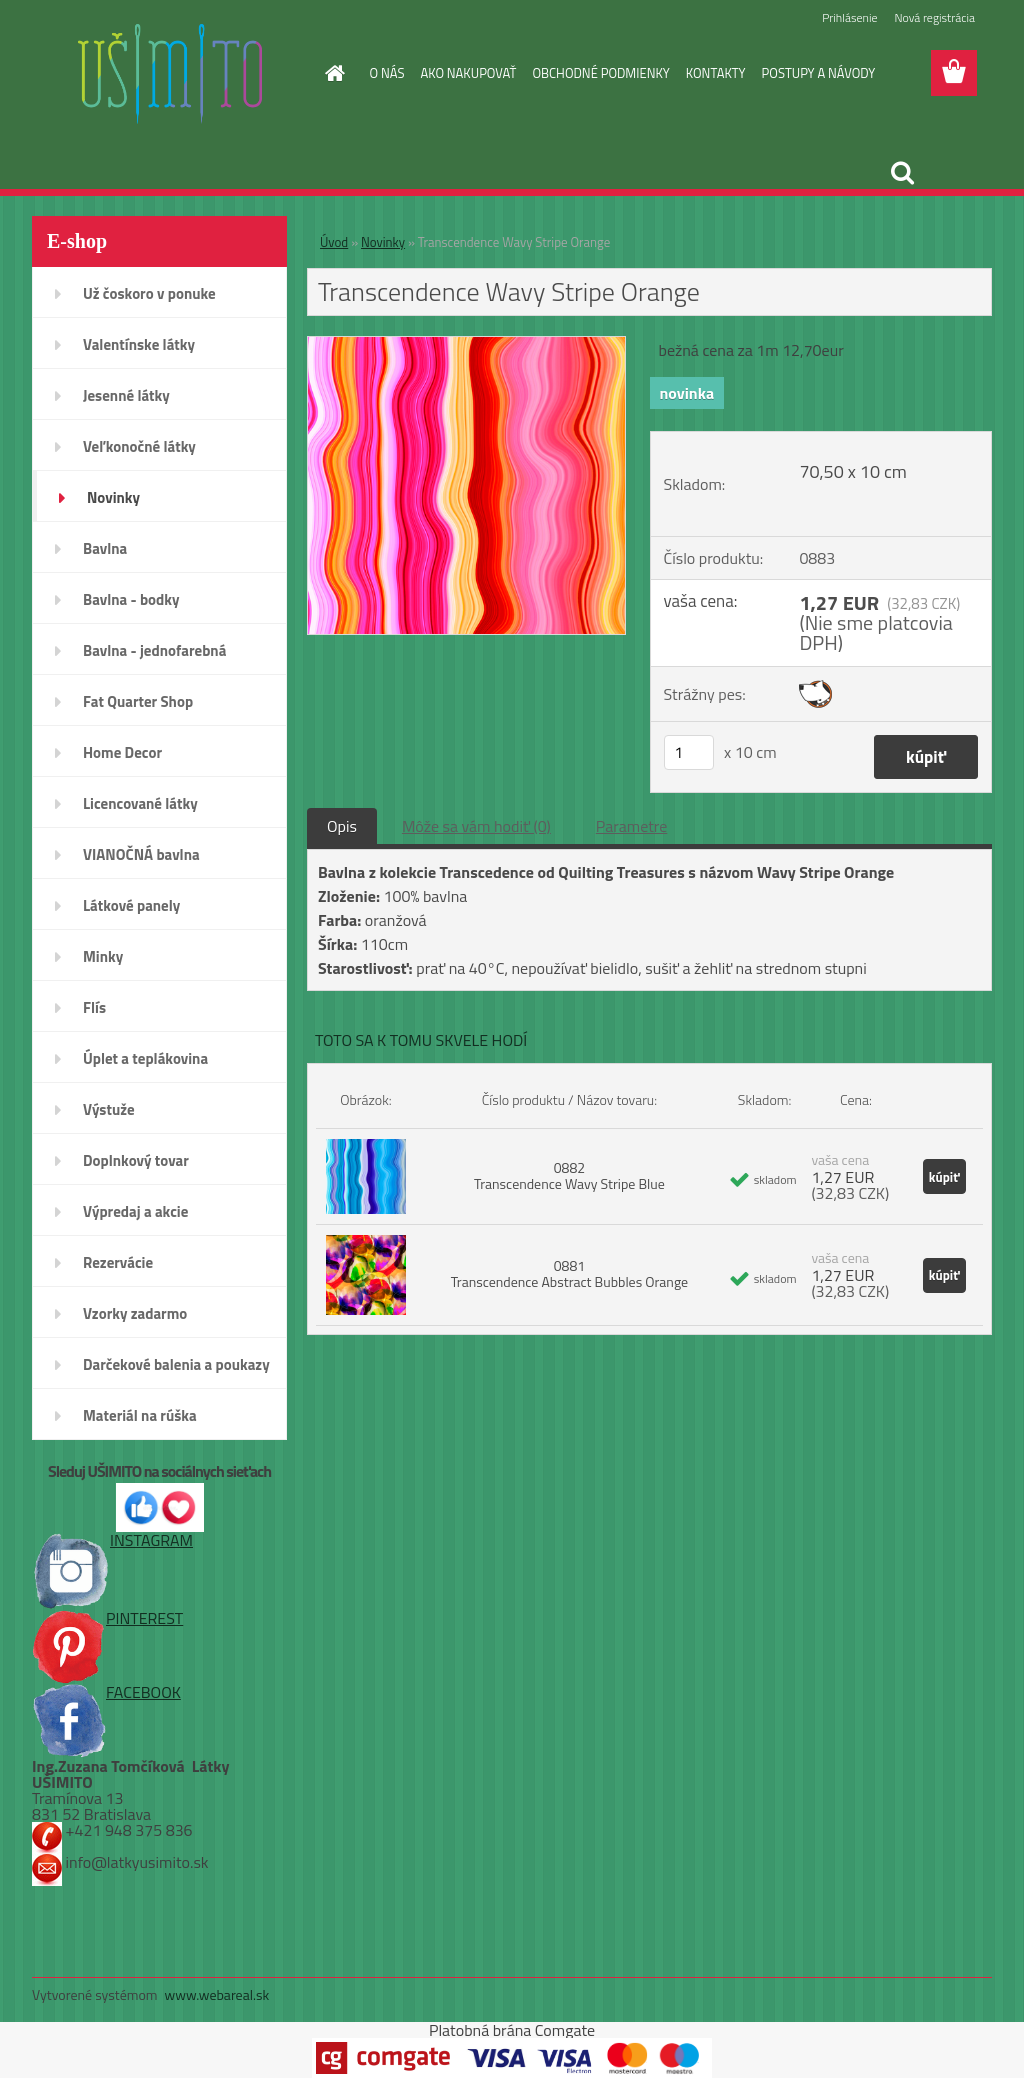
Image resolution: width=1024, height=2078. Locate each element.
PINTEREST (107, 1618)
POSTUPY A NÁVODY (819, 73)
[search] (902, 173)
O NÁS (387, 73)
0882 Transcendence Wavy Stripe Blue (569, 1175)
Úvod (334, 242)
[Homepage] (332, 73)
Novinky (383, 242)
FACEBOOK (106, 1692)
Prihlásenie (849, 17)
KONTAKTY (716, 73)
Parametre (631, 826)
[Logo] (169, 74)
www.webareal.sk (217, 1994)
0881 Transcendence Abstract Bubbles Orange (569, 1273)
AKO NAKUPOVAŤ (468, 73)
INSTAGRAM (112, 1540)
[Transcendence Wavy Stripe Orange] (466, 345)
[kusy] (689, 752)
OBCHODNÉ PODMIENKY (600, 73)
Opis (342, 826)
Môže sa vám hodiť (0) (476, 826)
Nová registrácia (934, 17)
